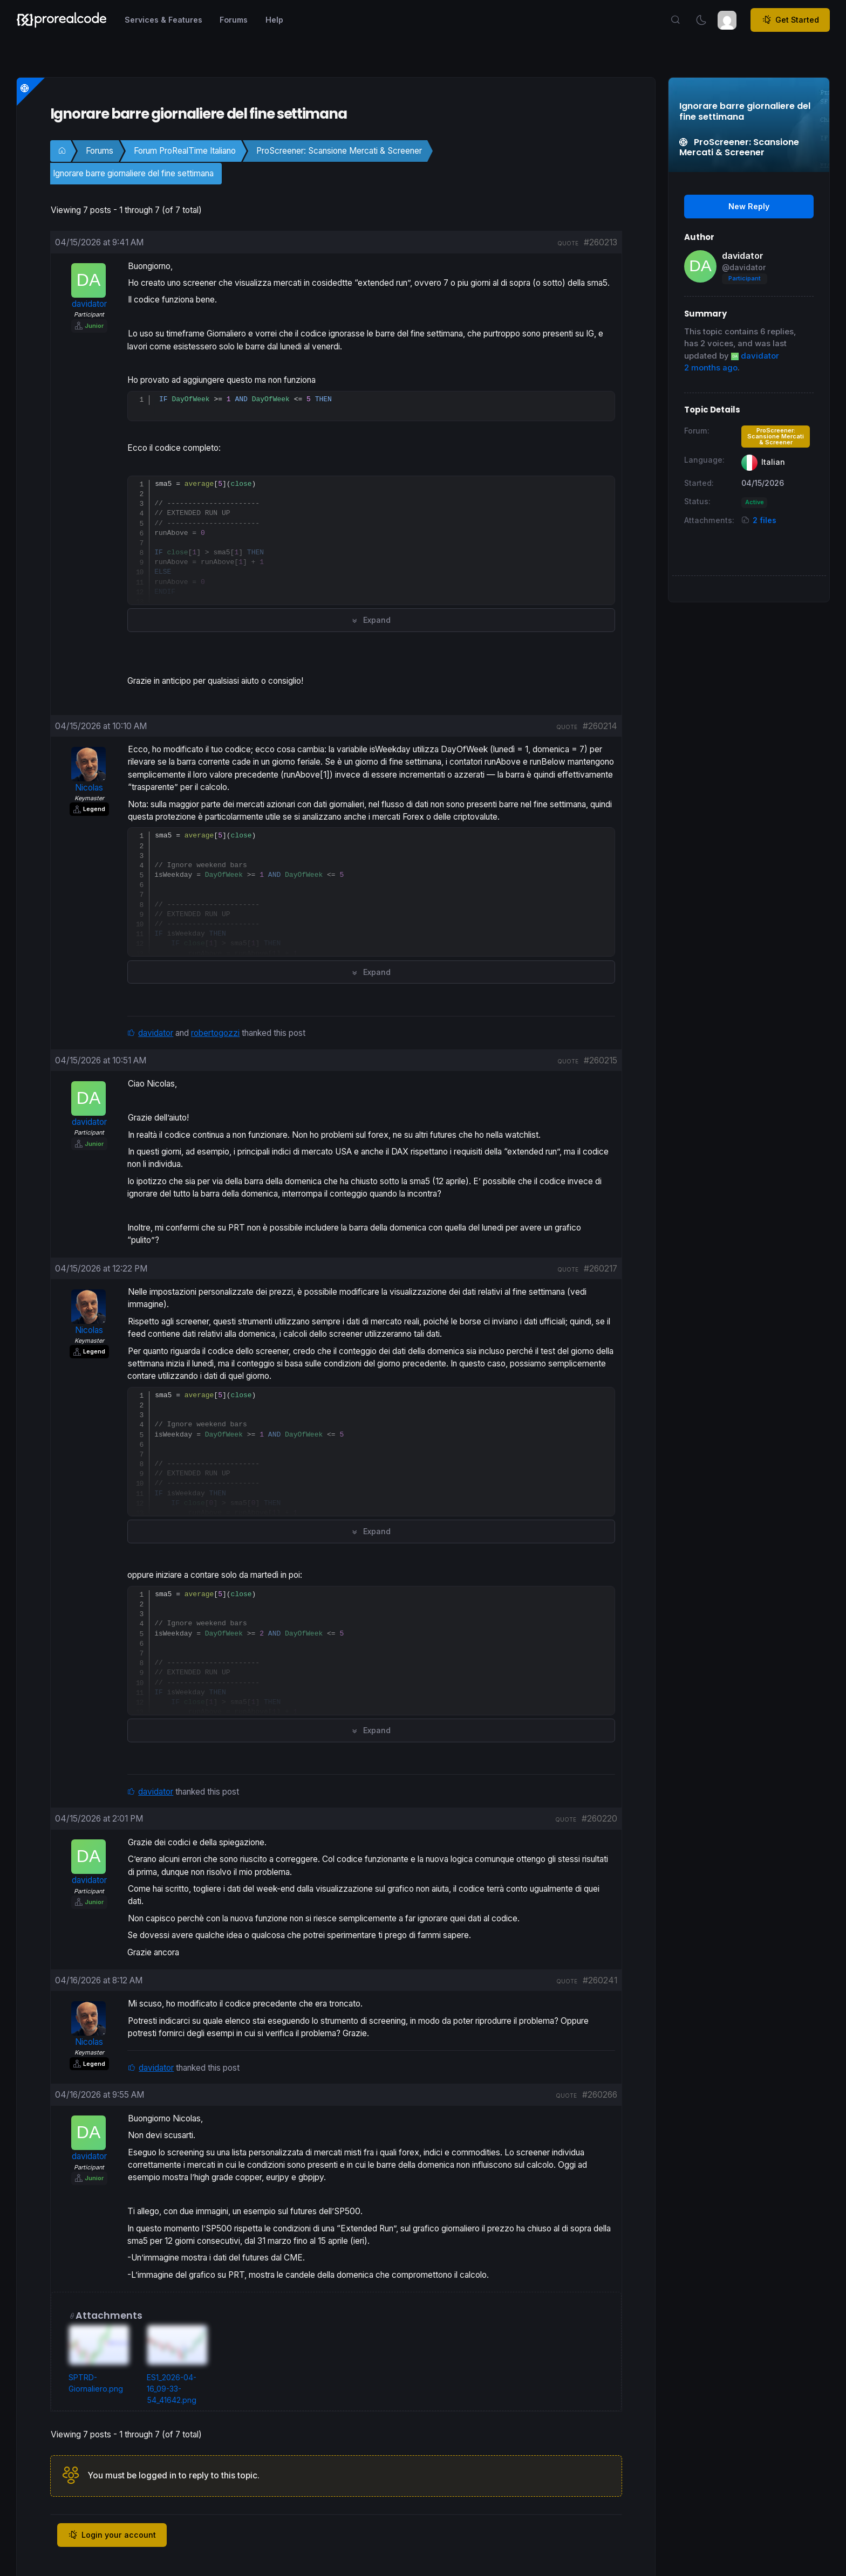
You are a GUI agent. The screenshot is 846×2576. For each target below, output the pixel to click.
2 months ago (711, 368)
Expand (371, 620)
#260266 (599, 2095)
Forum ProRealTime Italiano (185, 151)
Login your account (112, 2535)
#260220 (599, 1819)
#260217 (600, 1268)
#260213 (600, 242)
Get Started (790, 20)
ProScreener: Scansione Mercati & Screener (339, 151)
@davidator (744, 267)
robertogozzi (215, 1033)
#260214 (600, 726)
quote (567, 243)
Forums (99, 151)
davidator (155, 1033)
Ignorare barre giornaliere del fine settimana (133, 173)
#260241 (600, 1981)
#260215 (600, 1061)
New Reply (748, 206)
